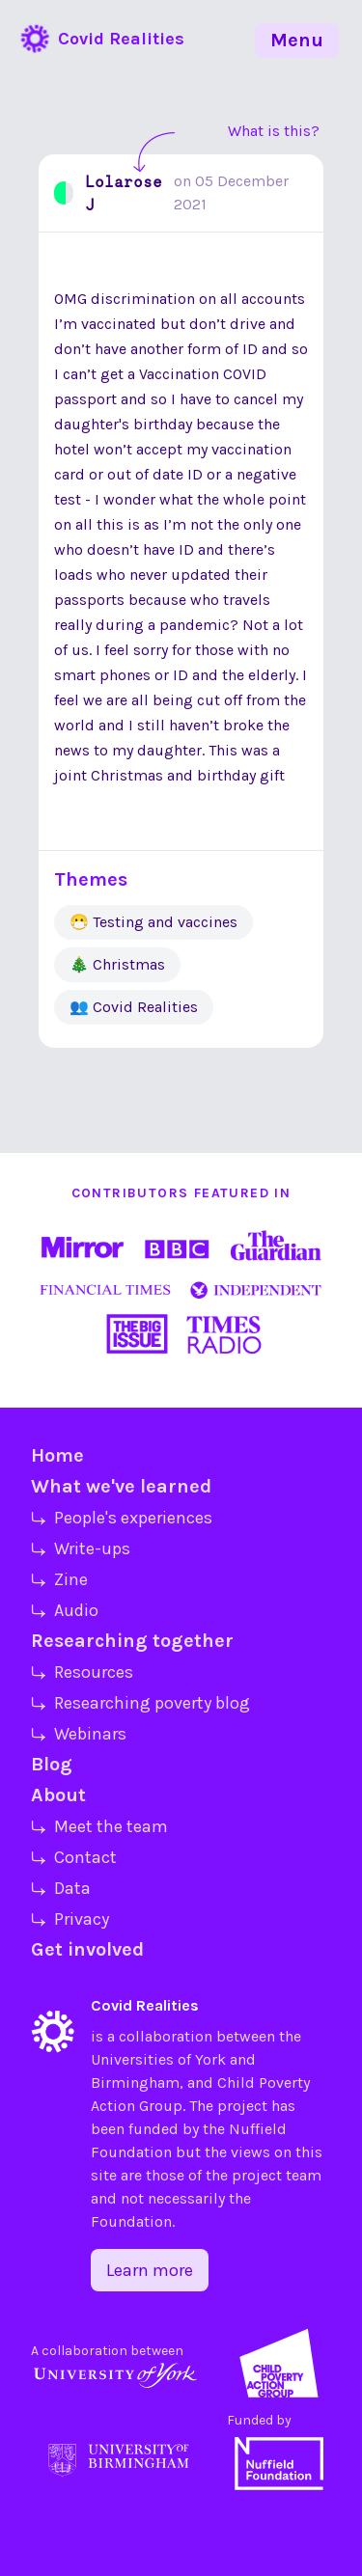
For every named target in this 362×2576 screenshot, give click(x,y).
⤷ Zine (59, 1579)
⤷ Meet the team (99, 1826)
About (58, 1795)
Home (57, 1455)
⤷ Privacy (70, 1919)
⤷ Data (61, 1888)
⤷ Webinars (78, 1733)
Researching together (132, 1641)
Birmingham (135, 2082)
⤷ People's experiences (121, 1517)
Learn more (149, 2270)
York (210, 2059)
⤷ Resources (82, 1672)
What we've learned (121, 1486)
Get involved (87, 1949)
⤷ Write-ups (80, 1548)
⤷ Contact (74, 1857)
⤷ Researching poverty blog (140, 1702)
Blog (51, 1764)
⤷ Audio (64, 1610)
